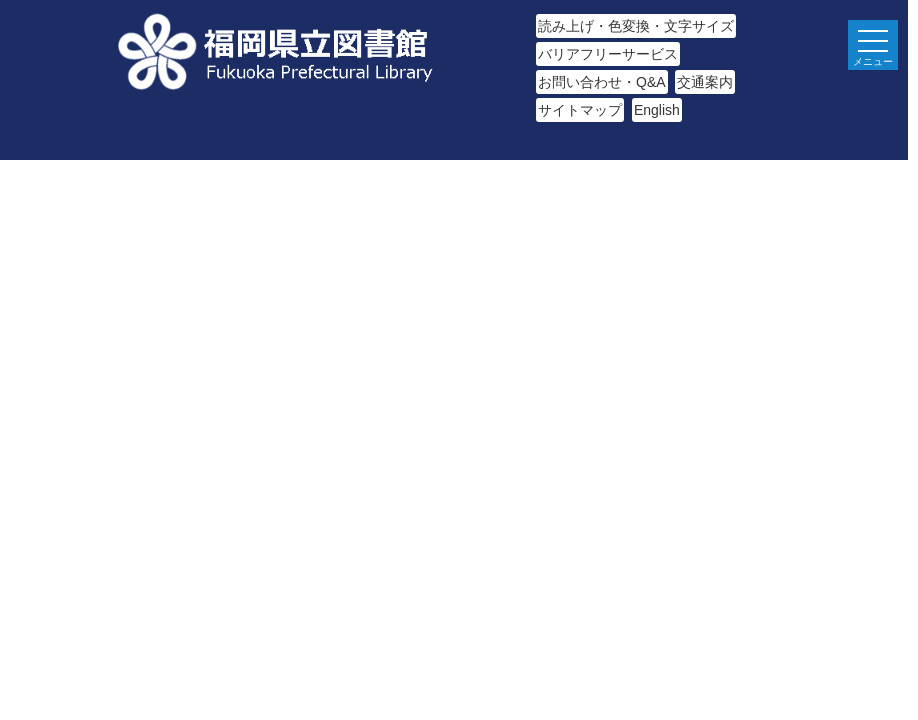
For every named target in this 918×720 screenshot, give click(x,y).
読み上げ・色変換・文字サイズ (636, 26)
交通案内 (705, 82)
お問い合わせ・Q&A (602, 82)
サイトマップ (580, 110)
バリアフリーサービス (608, 54)
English (657, 110)
